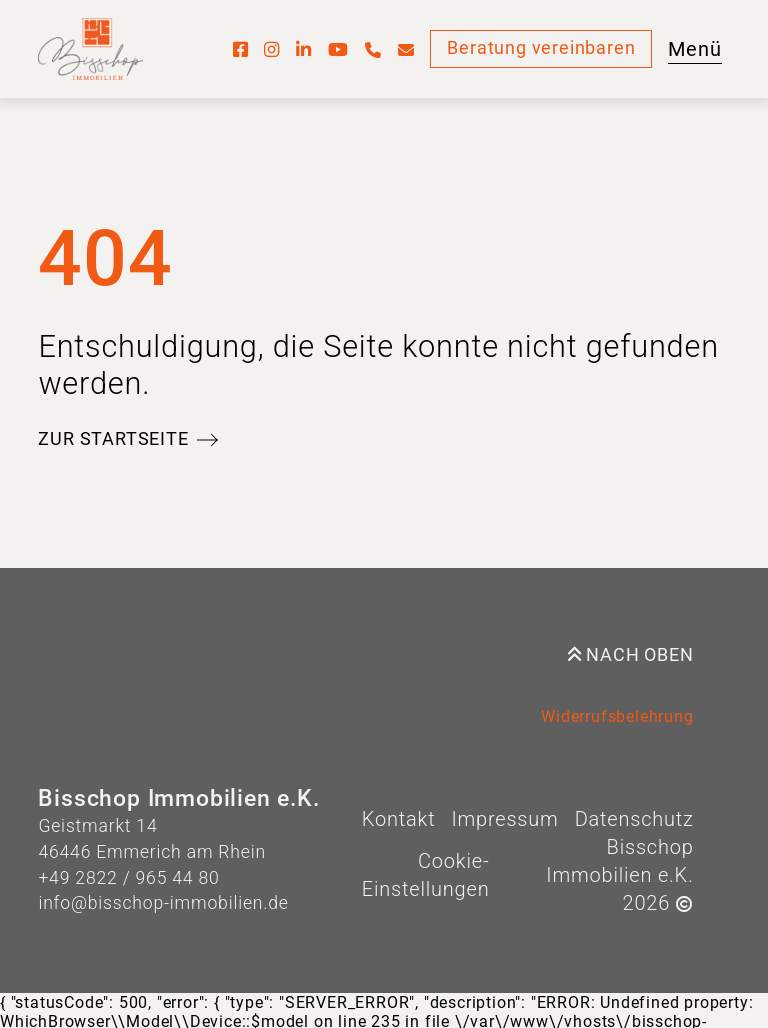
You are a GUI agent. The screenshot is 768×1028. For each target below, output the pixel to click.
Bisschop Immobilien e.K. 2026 (619, 875)
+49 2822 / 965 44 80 (128, 878)
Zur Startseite (113, 439)
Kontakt (399, 819)
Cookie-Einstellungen (426, 875)
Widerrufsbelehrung (617, 716)
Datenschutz (634, 819)
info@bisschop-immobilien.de (163, 903)
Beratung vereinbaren (541, 48)
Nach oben (631, 655)
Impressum (504, 819)
